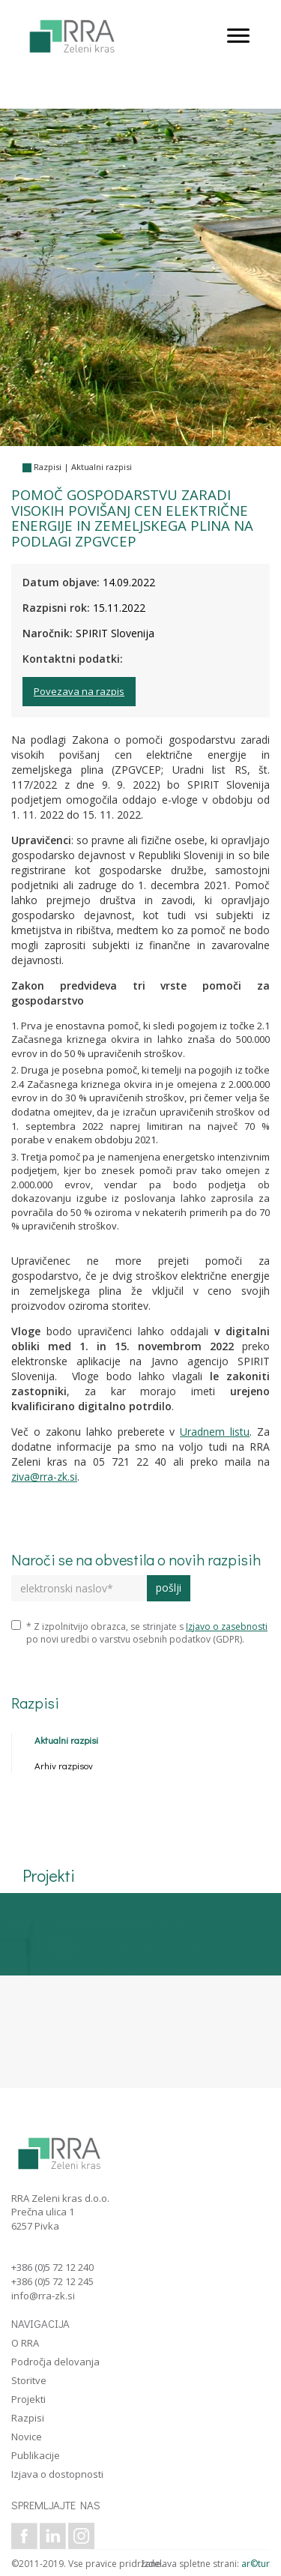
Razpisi (47, 466)
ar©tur (255, 2563)
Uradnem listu (215, 1431)
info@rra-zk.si (43, 2295)
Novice (26, 2436)
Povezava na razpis (79, 691)
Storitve (28, 2380)
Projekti (28, 2399)
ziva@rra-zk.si (44, 1476)
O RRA (25, 2343)
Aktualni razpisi (101, 466)
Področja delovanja (55, 2361)
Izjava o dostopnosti (57, 2474)
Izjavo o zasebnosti (227, 1626)
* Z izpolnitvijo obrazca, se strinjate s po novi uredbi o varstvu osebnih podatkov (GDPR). (139, 1633)
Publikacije (35, 2455)
